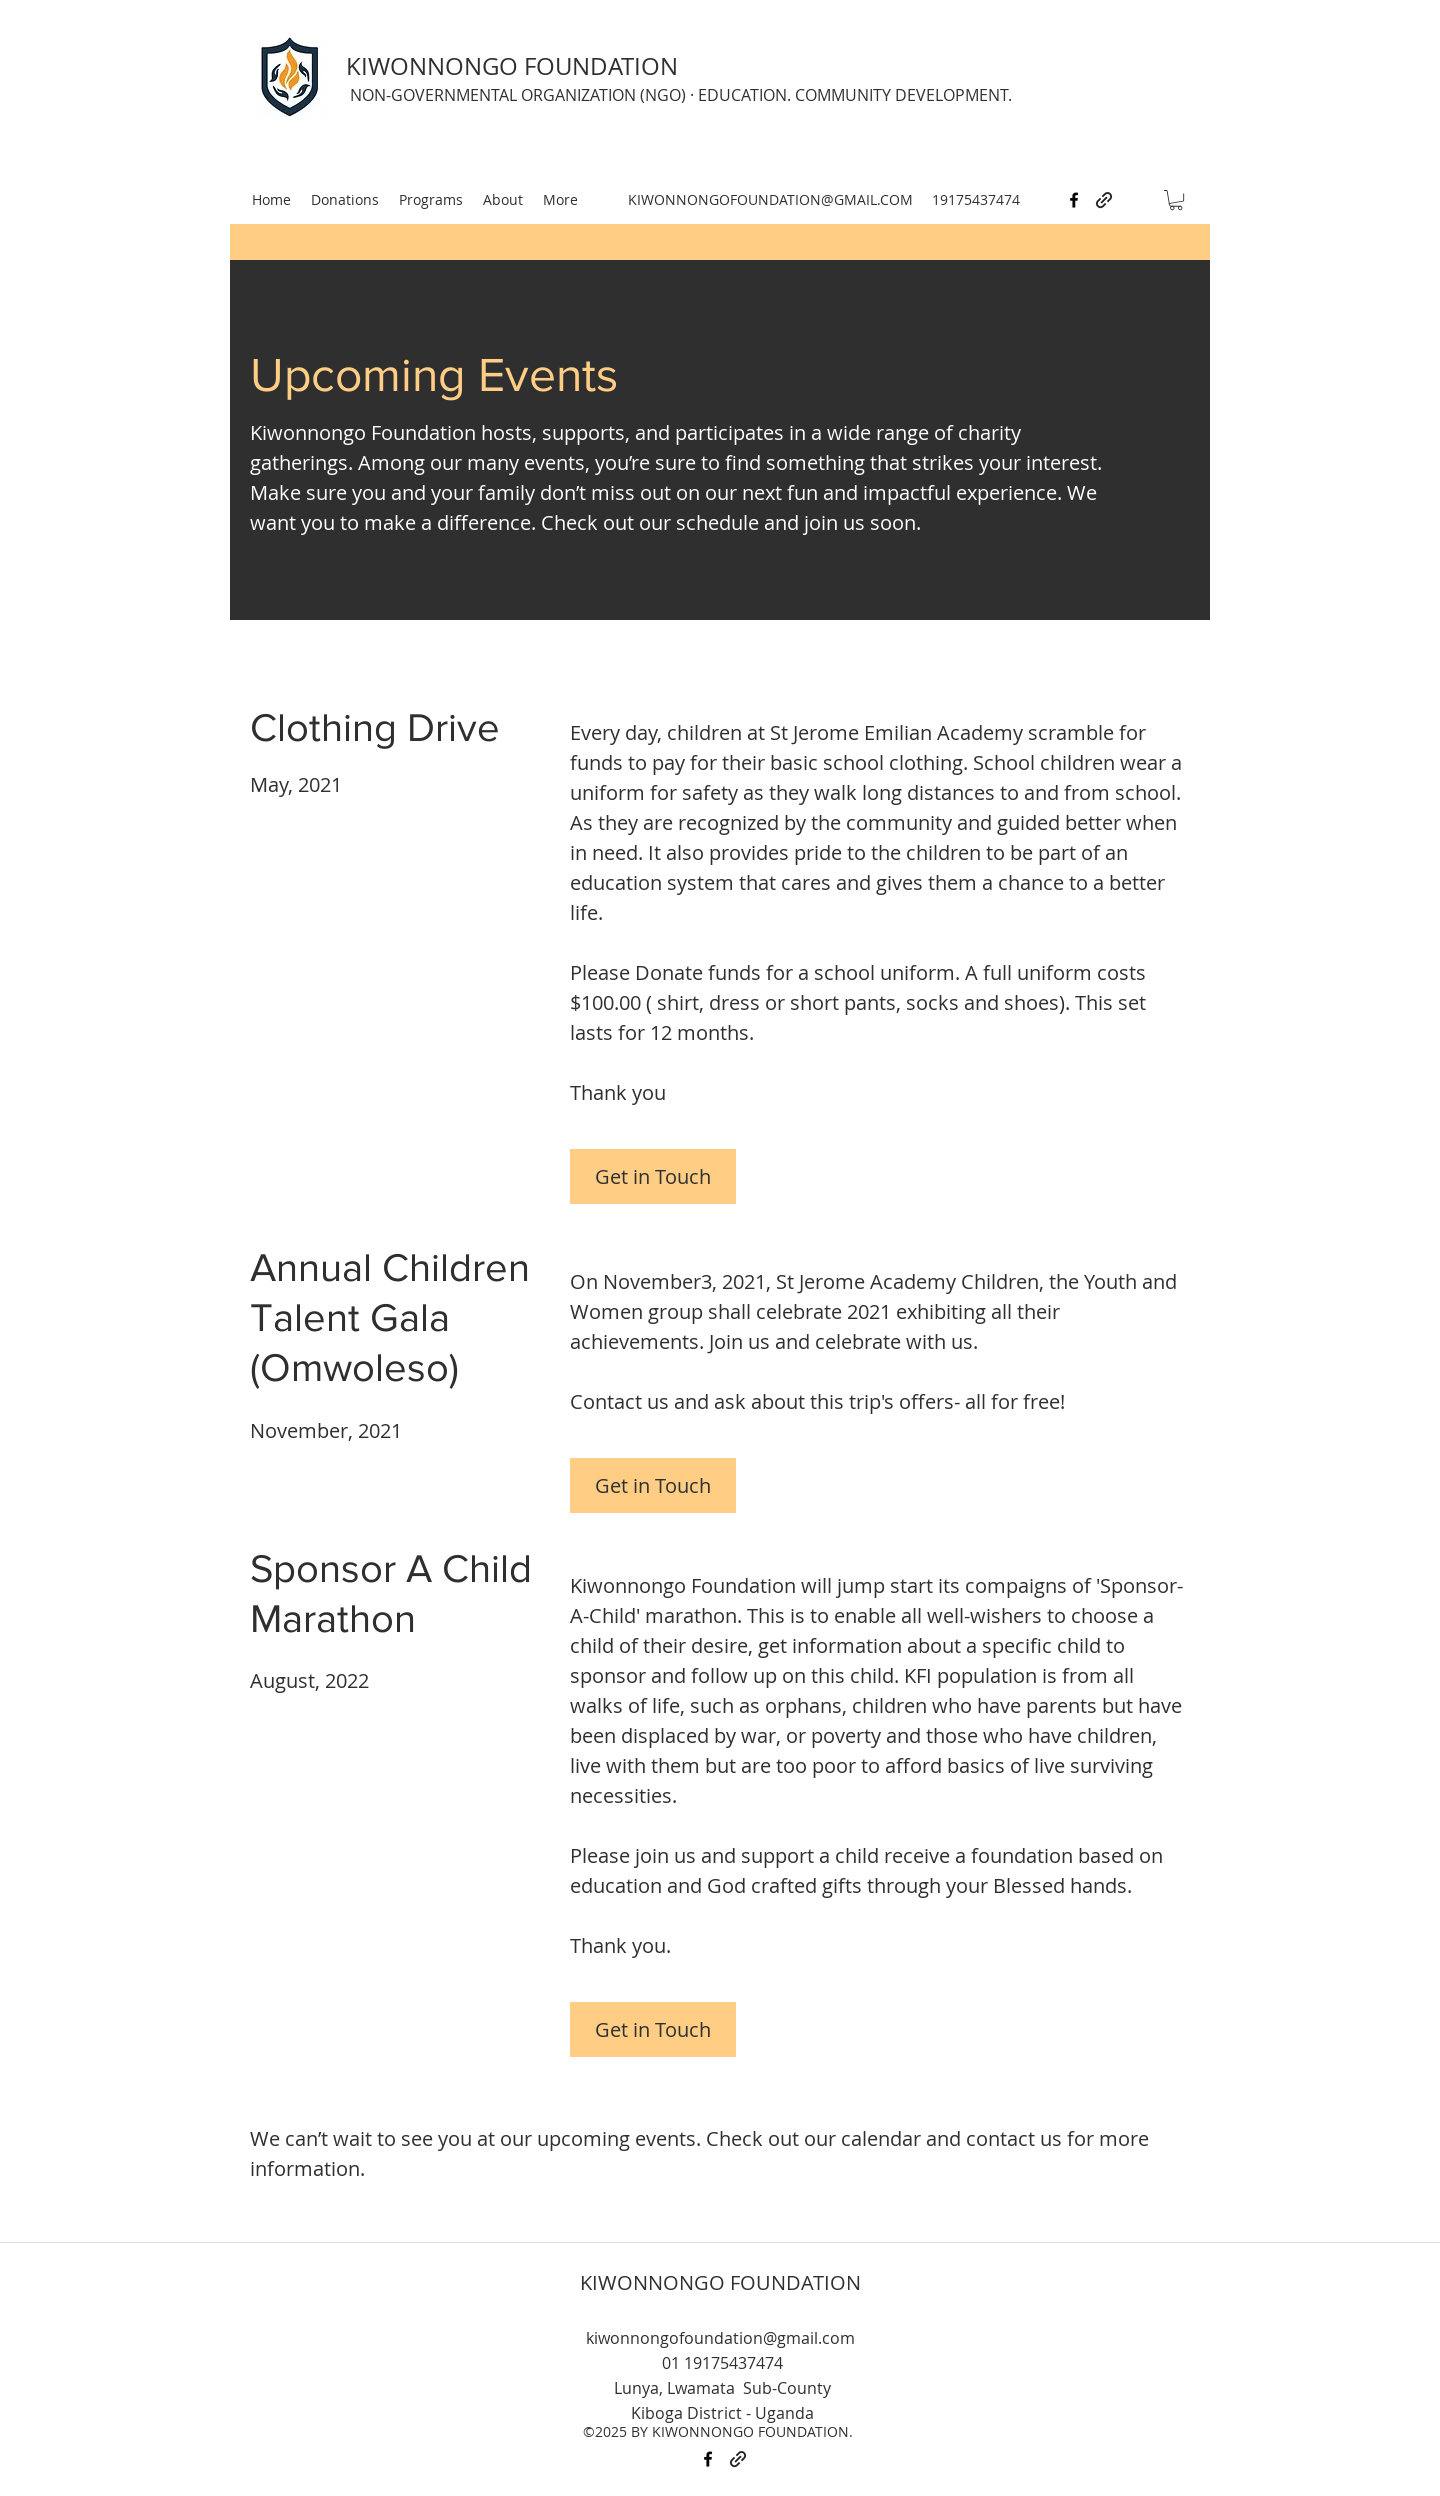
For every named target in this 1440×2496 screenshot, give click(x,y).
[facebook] (1074, 200)
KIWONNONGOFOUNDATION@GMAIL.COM (770, 199)
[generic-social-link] (1104, 200)
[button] (1176, 200)
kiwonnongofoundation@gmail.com (720, 2338)
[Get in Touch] (653, 1176)
